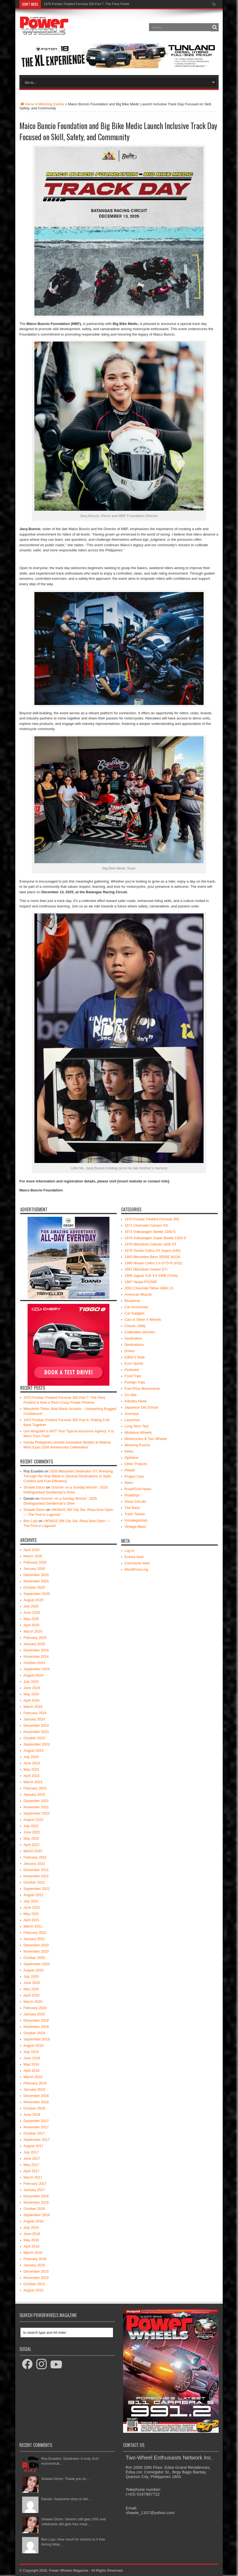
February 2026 (35, 1562)
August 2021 (33, 1895)
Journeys (131, 1414)
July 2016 (31, 2227)
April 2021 (31, 1920)
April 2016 (31, 2246)
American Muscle (138, 1294)
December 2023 (36, 1725)
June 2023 (31, 1763)
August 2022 (33, 1820)
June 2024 (31, 1688)
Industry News (135, 1401)
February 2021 (35, 1932)
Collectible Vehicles (139, 1332)
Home (26, 104)
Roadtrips (132, 1495)
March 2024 (32, 1707)
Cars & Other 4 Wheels (142, 1319)
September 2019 (36, 2039)
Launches (132, 1420)
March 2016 (32, 2253)
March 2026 (32, 1556)
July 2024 (31, 1682)
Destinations (134, 1345)
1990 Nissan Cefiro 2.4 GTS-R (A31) (153, 1263)
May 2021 (31, 1914)
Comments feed (137, 1563)
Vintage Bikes (135, 1527)
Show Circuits (135, 1501)
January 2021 (34, 1939)
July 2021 (31, 1901)
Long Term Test (136, 1426)
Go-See (130, 1395)
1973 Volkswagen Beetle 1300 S (149, 1232)
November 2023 (36, 1732)
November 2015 (36, 2278)
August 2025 (33, 1600)
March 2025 (32, 1631)
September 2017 (36, 2140)
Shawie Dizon (34, 1487)
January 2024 (34, 1719)
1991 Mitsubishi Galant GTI (146, 1269)
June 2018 (31, 2114)
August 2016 (33, 2221)
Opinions (131, 1458)
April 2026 (31, 1550)
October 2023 (34, 1738)
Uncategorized (135, 1520)
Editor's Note (134, 1357)
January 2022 (34, 1863)
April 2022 (31, 1845)
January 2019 (34, 2089)
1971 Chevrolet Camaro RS (146, 1225)
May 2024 (31, 1694)
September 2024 (36, 1669)
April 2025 (31, 1625)
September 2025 (36, 1594)
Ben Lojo (30, 1521)
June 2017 (31, 2158)
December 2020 (36, 1945)
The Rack (132, 1508)
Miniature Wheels (138, 1432)
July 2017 (31, 2152)
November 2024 (36, 1656)
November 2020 (36, 1951)
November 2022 (36, 1807)
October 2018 (34, 2108)
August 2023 (33, 1751)
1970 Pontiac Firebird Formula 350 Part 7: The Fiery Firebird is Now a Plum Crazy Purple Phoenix (115, 4)
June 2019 (31, 2058)
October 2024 (34, 1663)
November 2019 (36, 2027)
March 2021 (32, 1926)
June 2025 (31, 1612)
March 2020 (32, 2002)
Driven (129, 1351)
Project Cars (134, 1476)
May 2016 (31, 2240)
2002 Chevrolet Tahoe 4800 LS (148, 1288)
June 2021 (31, 1907)
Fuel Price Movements (142, 1388)
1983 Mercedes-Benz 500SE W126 (152, 1257)
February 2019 (35, 2083)
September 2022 (36, 1813)
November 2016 (36, 2202)
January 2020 (34, 2014)
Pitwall (129, 1470)
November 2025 (36, 1581)
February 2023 (35, 1788)
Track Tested (134, 1514)
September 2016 (36, 2215)
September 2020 (36, 1964)
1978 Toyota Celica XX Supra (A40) (152, 1250)
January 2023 (34, 1794)
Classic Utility (134, 1326)
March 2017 (32, 2177)
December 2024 (36, 1650)
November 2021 (36, 1876)
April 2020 (31, 1995)
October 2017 (34, 2133)
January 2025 (34, 1644)
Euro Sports (133, 1363)
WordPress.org (136, 1569)
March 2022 (32, 1851)
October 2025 (34, 1587)
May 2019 (31, 2064)
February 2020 (35, 2008)
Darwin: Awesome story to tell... (66, 2499)
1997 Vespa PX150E (140, 1282)
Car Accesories (136, 1307)
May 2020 (31, 1989)
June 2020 (31, 1983)
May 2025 (31, 1619)
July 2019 (31, 2052)
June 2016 (31, 2234)
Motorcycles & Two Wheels (145, 1439)
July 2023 (31, 1757)
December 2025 (36, 1575)
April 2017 (31, 2171)
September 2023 (36, 1744)
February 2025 (35, 1638)
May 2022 (31, 1838)
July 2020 (31, 1976)
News (128, 1451)
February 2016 (35, 2259)
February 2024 (35, 1713)
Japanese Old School (141, 1407)
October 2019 (34, 2033)
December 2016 (36, 2196)
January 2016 (34, 2265)
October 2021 (34, 1882)
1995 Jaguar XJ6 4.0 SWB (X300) (151, 1276)
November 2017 (36, 2127)
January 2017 (34, 2190)
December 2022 (36, 1801)
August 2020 (33, 1970)
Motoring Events (51, 104)
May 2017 (31, 2165)
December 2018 (36, 2096)
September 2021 (36, 1889)
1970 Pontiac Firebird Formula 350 (151, 1219)
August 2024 (33, 1675)
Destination (133, 1338)
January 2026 (34, 1569)
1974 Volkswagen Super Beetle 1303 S (155, 1238)
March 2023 (32, 1782)
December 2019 (36, 2020)
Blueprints (132, 1301)
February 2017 (35, 2183)
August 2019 (33, 2045)
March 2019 (32, 2077)
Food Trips (132, 1376)
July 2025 (31, 1606)
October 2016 (34, 2209)
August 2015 (33, 2290)
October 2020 (34, 1958)
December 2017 (36, 2121)
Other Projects (135, 1464)
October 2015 (34, 2284)
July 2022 (31, 1826)
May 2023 (31, 1769)
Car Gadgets (134, 1313)
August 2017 (33, 2146)
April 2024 (31, 1700)
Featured (131, 1370)
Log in (129, 1551)
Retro (128, 1483)
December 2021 (36, 1870)
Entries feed (133, 1557)
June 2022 (31, 1832)
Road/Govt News (137, 1489)
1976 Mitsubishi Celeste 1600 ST (150, 1244)
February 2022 (35, 1857)
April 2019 (31, 2071)
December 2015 (36, 2271)
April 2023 (31, 1776)
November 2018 (36, 2102)
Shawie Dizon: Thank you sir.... (65, 2479)
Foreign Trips (134, 1382)
